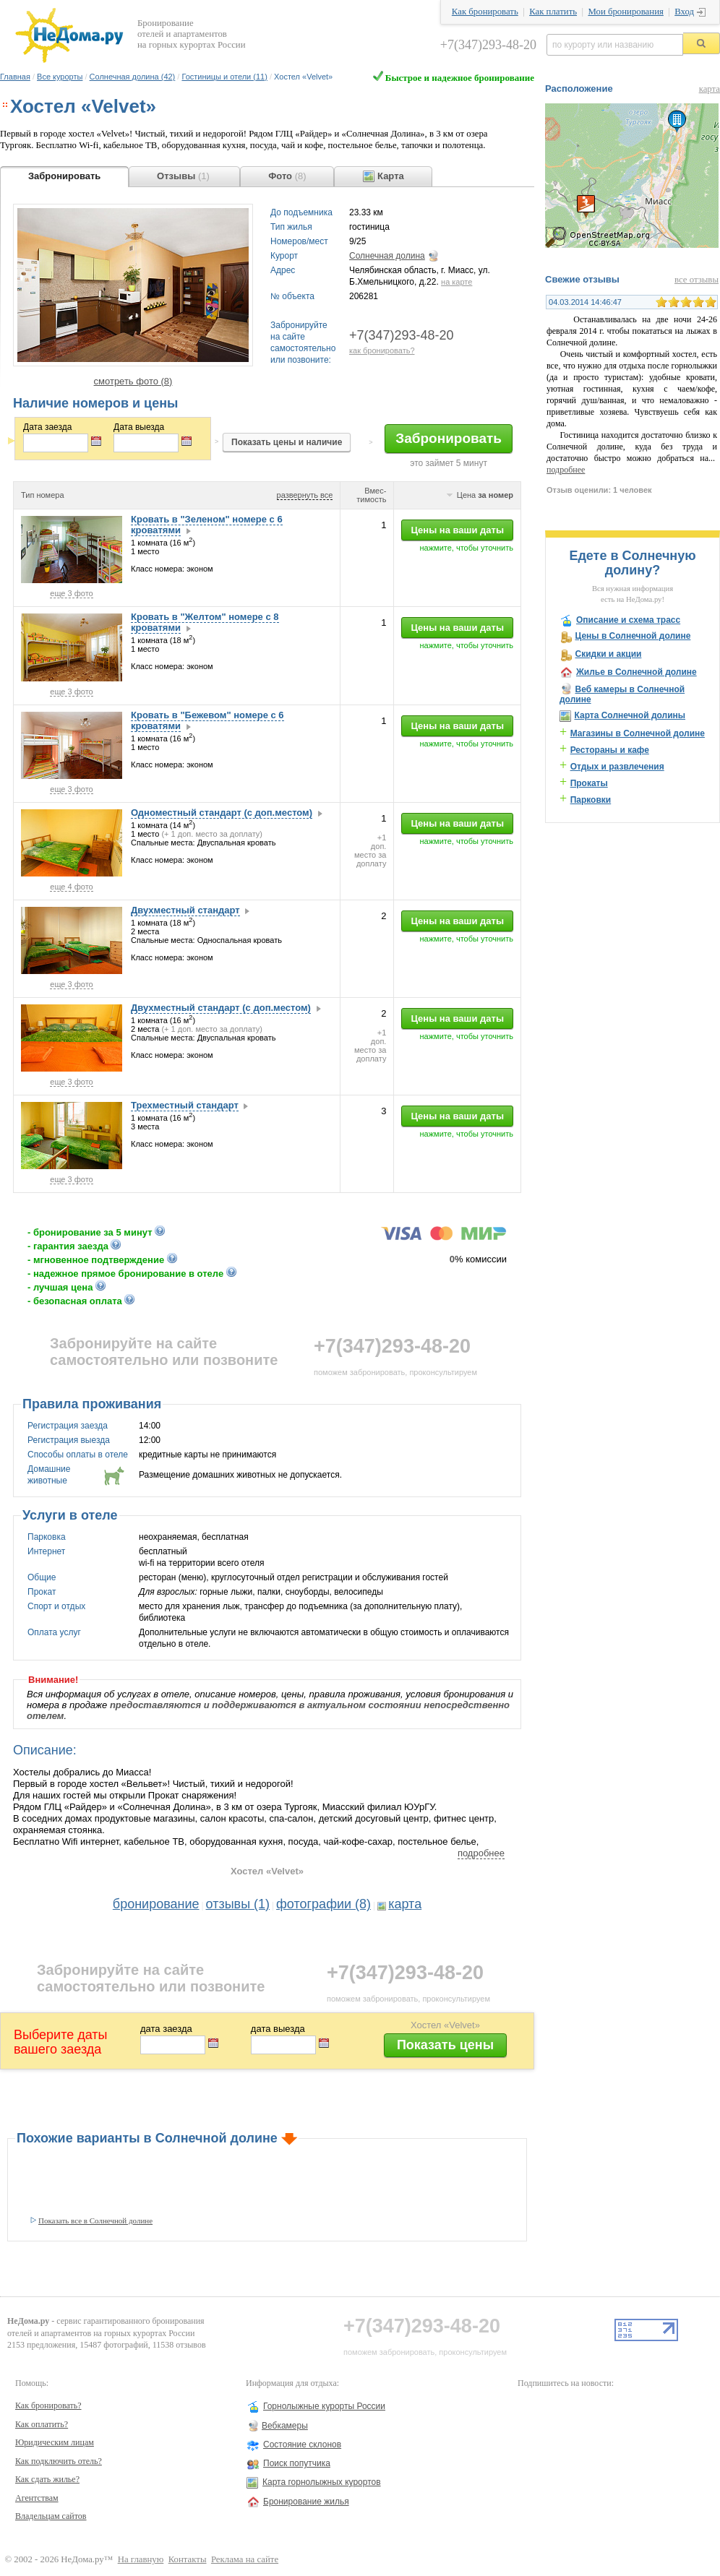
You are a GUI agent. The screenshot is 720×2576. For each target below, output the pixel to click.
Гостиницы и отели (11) (224, 76)
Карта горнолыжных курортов (321, 2482)
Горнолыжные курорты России (324, 2406)
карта (404, 1904)
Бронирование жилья (306, 2502)
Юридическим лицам (54, 2442)
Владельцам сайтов (51, 2516)
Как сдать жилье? (47, 2479)
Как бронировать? (48, 2405)
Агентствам (37, 2498)
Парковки (591, 800)
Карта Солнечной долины (629, 715)
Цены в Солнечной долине (632, 636)
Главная (15, 76)
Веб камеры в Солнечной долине (622, 694)
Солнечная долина (387, 256)
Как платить (553, 12)
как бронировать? (382, 350)
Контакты (187, 2559)
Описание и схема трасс (628, 620)
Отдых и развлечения (617, 767)
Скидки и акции (608, 654)
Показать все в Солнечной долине (95, 2220)
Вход (684, 12)
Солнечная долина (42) (133, 76)
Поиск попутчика (296, 2463)
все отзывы (696, 280)
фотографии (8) (323, 1904)
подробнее (481, 1853)
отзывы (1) (238, 1904)
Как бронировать (485, 12)
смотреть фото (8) (133, 381)
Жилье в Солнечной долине (636, 672)
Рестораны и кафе (609, 750)
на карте (456, 281)
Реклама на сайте (244, 2559)
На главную (141, 2559)
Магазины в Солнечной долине (637, 733)
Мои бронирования (625, 12)
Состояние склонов (302, 2444)
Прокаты (589, 783)
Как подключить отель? (58, 2461)
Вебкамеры (285, 2426)
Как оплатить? (41, 2424)
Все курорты (59, 76)
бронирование (156, 1904)
